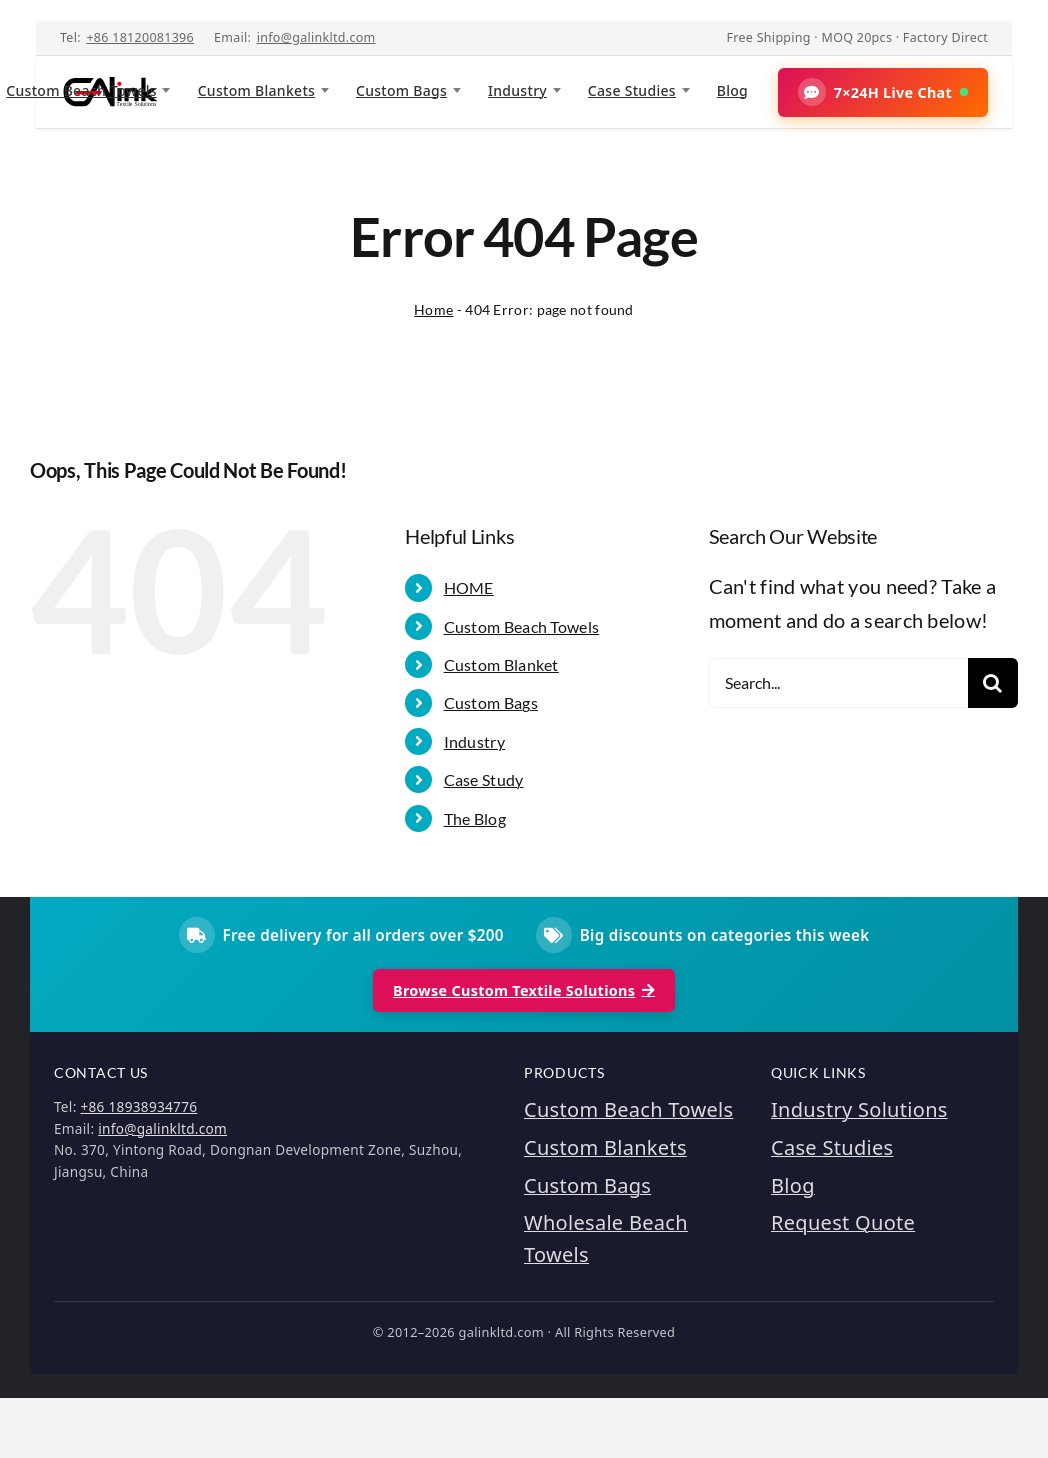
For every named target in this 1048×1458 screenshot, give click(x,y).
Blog (732, 90)
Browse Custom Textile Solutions (524, 990)
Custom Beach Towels (522, 626)
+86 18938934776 (138, 1106)
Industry (517, 90)
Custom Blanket (501, 664)
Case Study (484, 779)
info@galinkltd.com (316, 37)
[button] (883, 92)
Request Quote (843, 1222)
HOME (469, 587)
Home (433, 309)
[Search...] (838, 683)
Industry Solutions (859, 1109)
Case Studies (632, 90)
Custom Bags (401, 90)
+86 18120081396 (140, 37)
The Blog (475, 818)
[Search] (993, 683)
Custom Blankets (257, 90)
